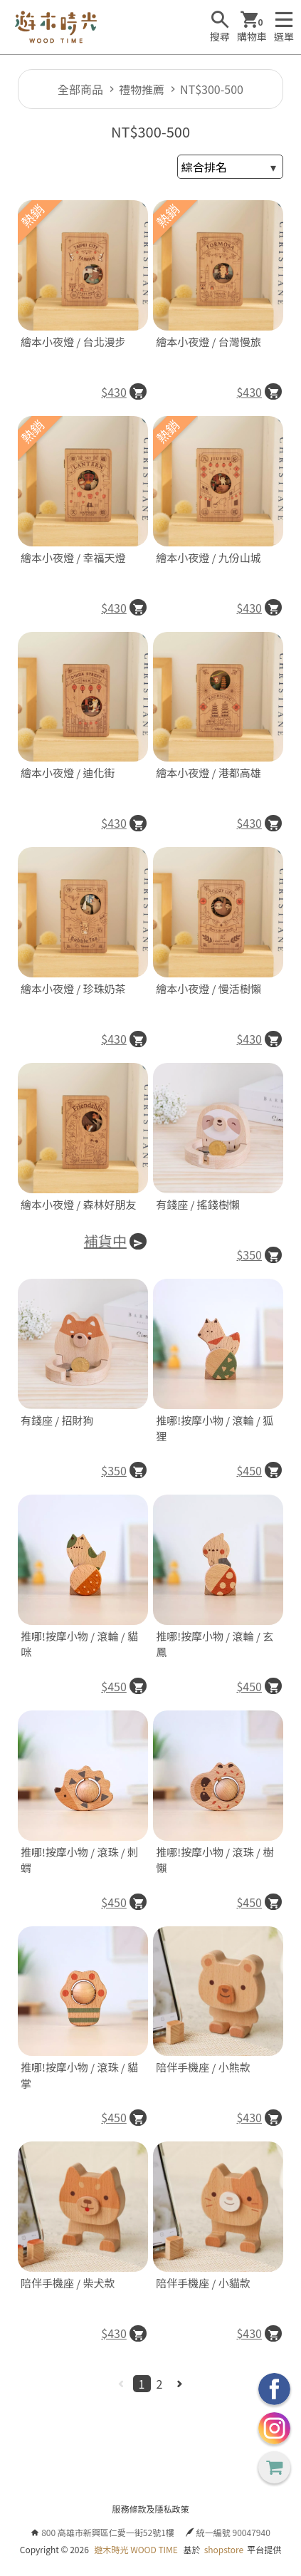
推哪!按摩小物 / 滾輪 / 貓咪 (79, 1644)
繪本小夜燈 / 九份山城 (208, 557)
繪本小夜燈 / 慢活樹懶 (208, 988)
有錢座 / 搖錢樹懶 (198, 1204)
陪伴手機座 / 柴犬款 (68, 2282)
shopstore (224, 2549)
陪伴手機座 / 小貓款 (203, 2282)
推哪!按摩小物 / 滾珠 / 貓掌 (79, 2075)
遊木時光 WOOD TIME (136, 2549)
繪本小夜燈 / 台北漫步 (73, 341)
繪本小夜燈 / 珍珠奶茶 (73, 988)
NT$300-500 (211, 89)
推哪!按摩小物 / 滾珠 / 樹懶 (214, 1860)
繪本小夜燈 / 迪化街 (68, 772)
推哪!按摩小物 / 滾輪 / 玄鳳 (214, 1644)
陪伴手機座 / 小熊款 (203, 2067)
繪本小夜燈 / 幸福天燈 (73, 557)
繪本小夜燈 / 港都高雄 (208, 772)
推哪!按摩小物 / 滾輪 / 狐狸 (214, 1428)
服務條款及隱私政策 (150, 2509)
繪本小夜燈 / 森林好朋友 (79, 1204)
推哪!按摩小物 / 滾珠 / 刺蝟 (79, 1860)
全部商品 (80, 89)
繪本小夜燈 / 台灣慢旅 (208, 341)
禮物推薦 (141, 89)
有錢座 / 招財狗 (57, 1420)
